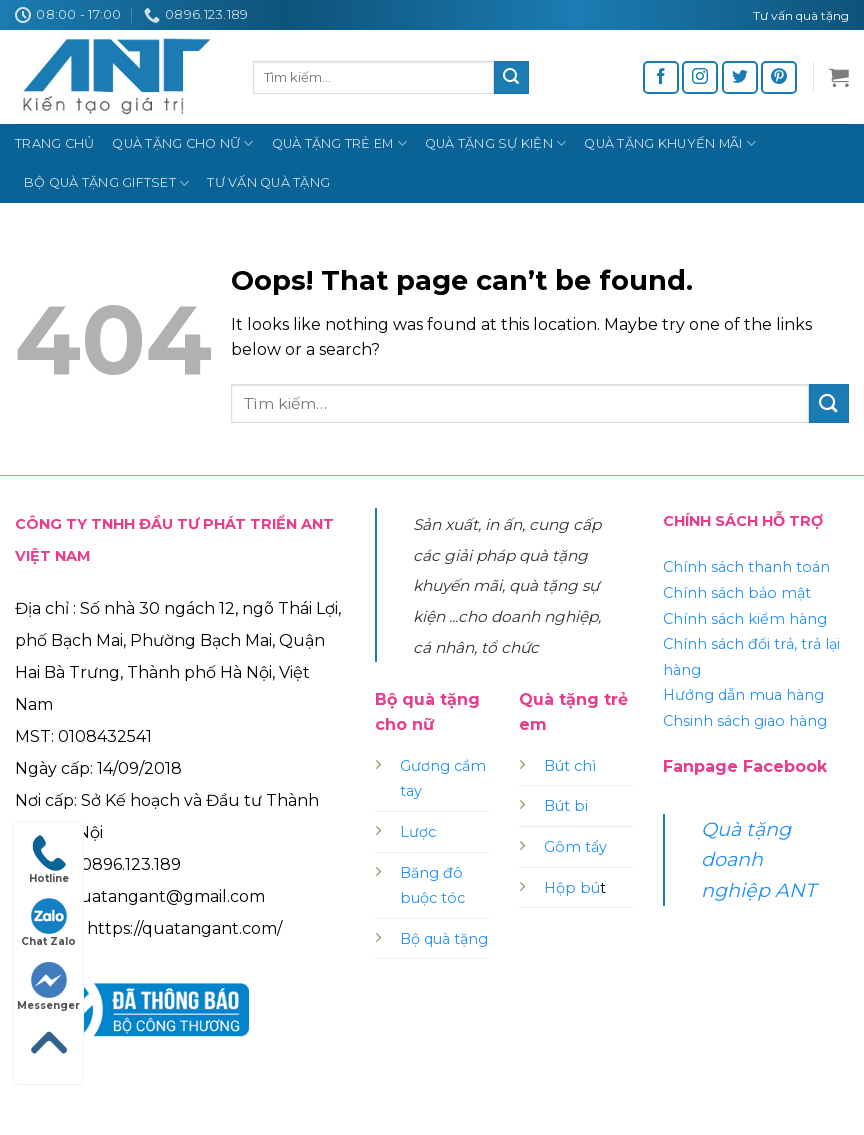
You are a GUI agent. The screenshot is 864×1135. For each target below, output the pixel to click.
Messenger (48, 987)
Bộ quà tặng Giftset (106, 183)
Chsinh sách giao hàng (745, 721)
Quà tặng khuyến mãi (669, 143)
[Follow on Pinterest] (779, 77)
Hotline (49, 860)
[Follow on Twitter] (740, 77)
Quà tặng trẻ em (339, 143)
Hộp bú (572, 888)
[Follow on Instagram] (700, 77)
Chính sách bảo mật (737, 593)
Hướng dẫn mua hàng (743, 695)
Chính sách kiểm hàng (745, 619)
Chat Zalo (48, 923)
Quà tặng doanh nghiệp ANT (758, 859)
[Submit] (511, 78)
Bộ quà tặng (444, 939)
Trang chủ (54, 143)
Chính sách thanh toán (746, 567)
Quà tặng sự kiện (496, 143)
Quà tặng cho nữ (182, 143)
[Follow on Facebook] (661, 77)
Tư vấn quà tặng (268, 182)
